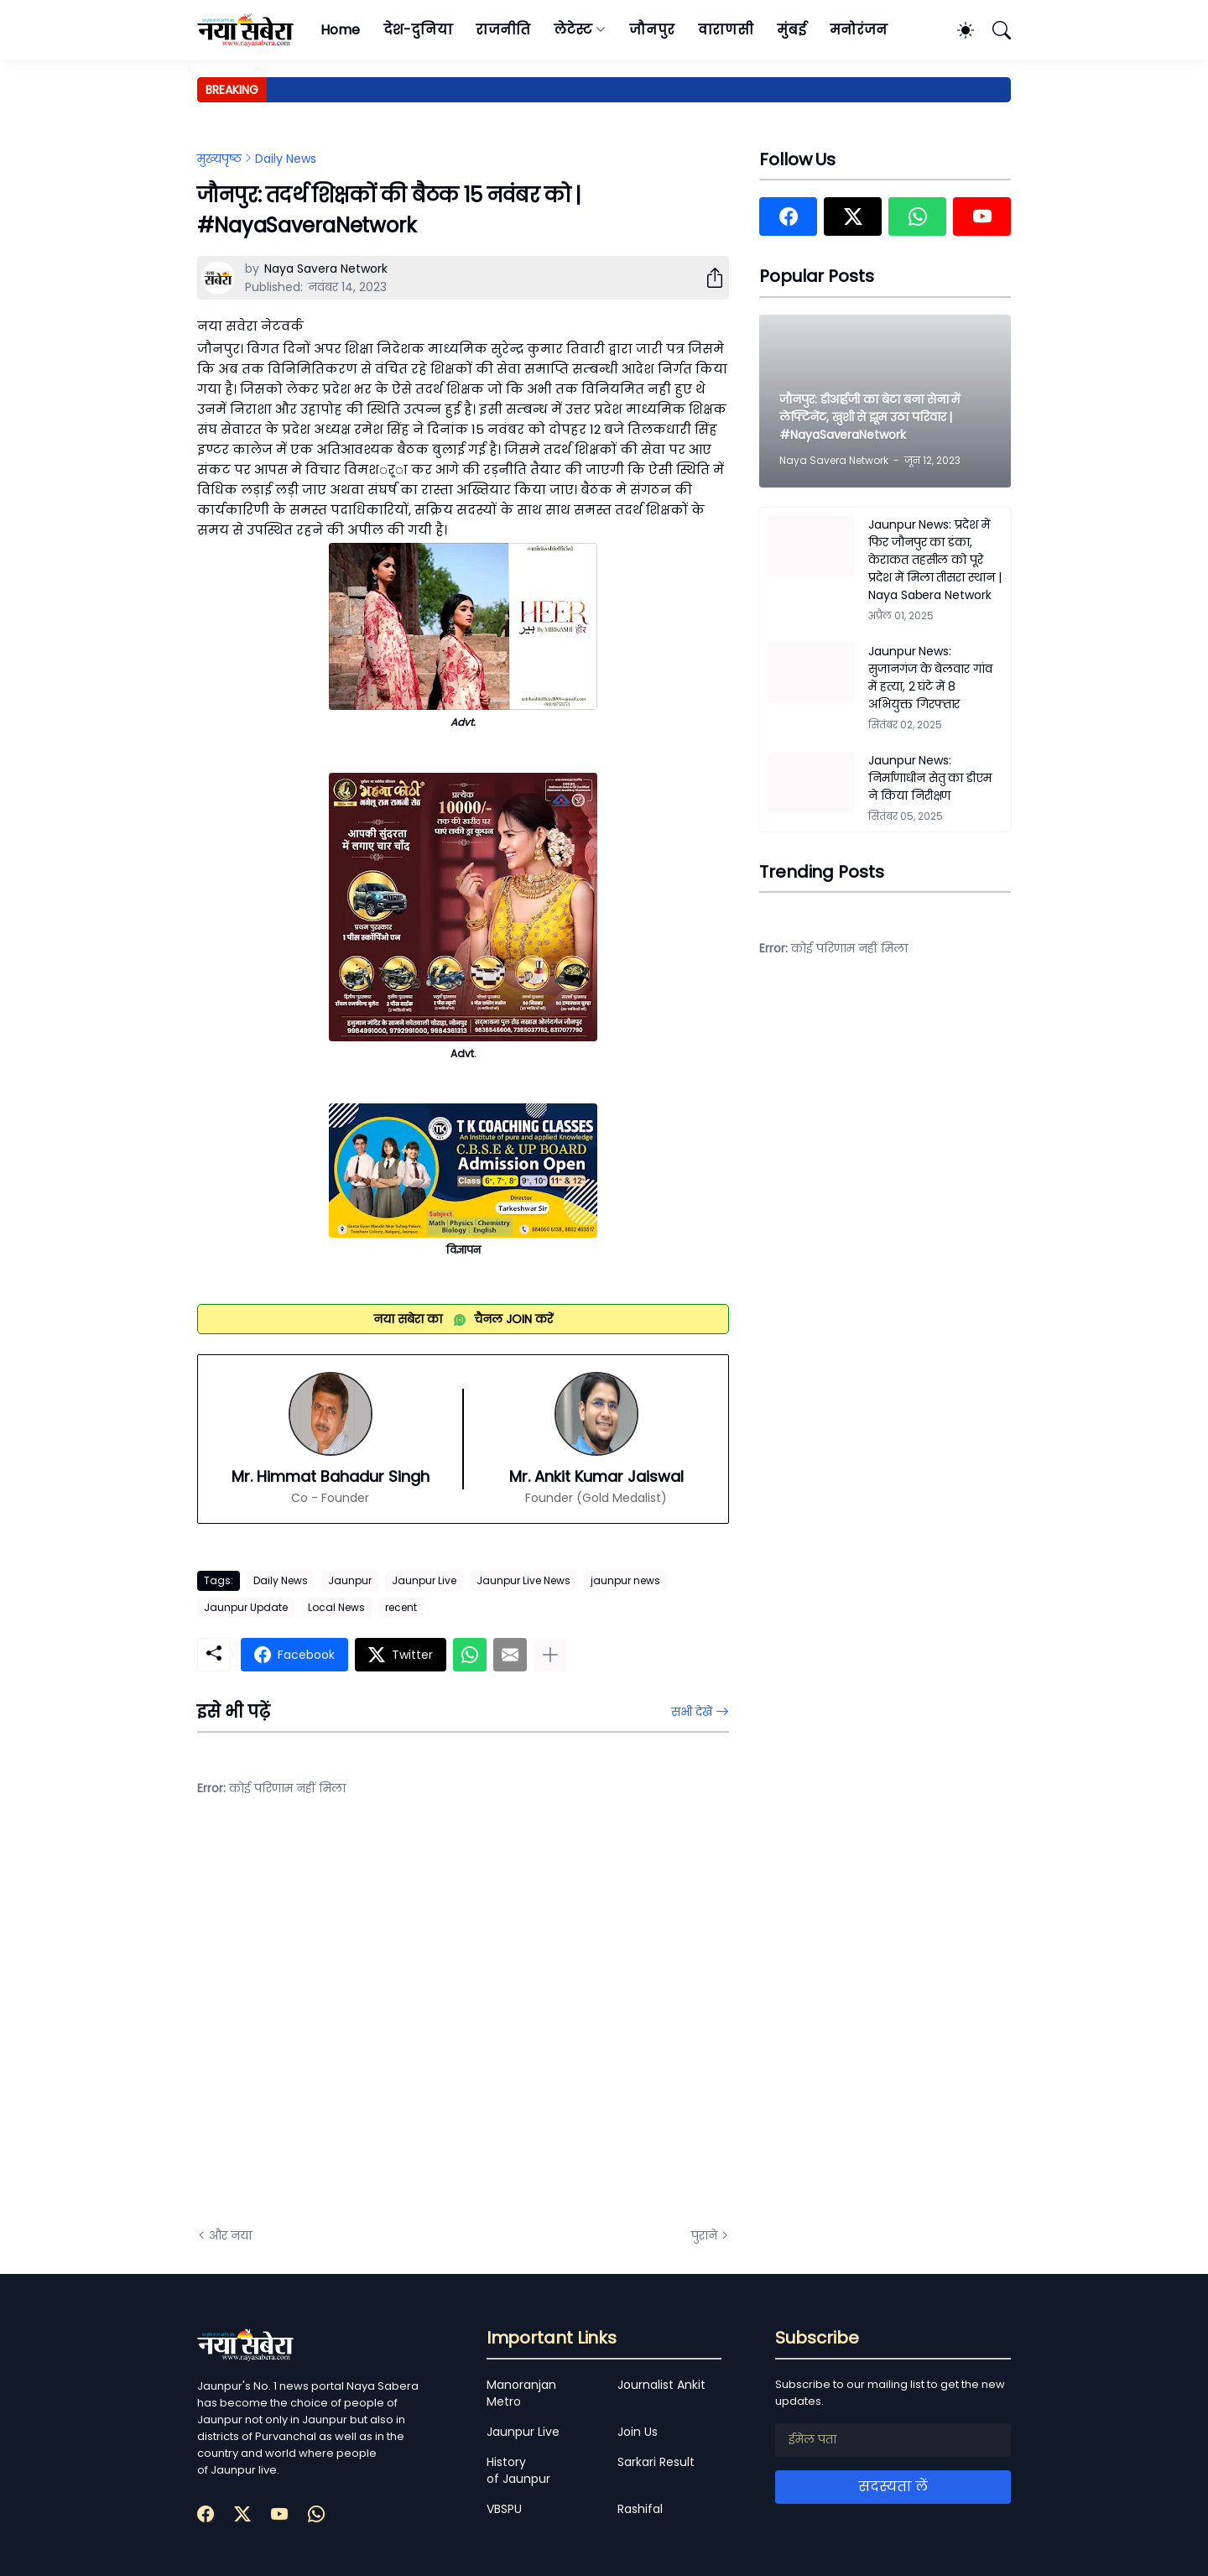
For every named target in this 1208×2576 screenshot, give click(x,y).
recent (401, 1607)
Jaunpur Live (424, 1580)
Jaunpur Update (246, 1607)
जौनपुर (651, 29)
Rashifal (640, 2508)
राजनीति (503, 29)
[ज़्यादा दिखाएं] (550, 1654)
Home (340, 29)
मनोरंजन (859, 29)
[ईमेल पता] (893, 2440)
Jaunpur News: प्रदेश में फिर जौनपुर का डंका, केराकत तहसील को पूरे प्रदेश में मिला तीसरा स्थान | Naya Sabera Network (935, 559)
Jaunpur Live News (523, 1580)
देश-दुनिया (418, 29)
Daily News (285, 158)
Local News (336, 1607)
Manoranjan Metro (521, 2393)
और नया (230, 2235)
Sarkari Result (656, 2461)
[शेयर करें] (708, 278)
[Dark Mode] (957, 30)
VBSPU (504, 2508)
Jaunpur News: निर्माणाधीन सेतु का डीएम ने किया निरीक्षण (930, 778)
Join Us (637, 2431)
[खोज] (994, 30)
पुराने (704, 2235)
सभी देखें (691, 1711)
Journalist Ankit (661, 2384)
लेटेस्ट (573, 29)
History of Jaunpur (518, 2470)
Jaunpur (350, 1580)
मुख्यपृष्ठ (219, 158)
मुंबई (791, 29)
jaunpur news (625, 1580)
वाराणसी (726, 29)
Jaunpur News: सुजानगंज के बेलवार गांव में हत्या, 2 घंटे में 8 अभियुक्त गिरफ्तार (930, 677)
